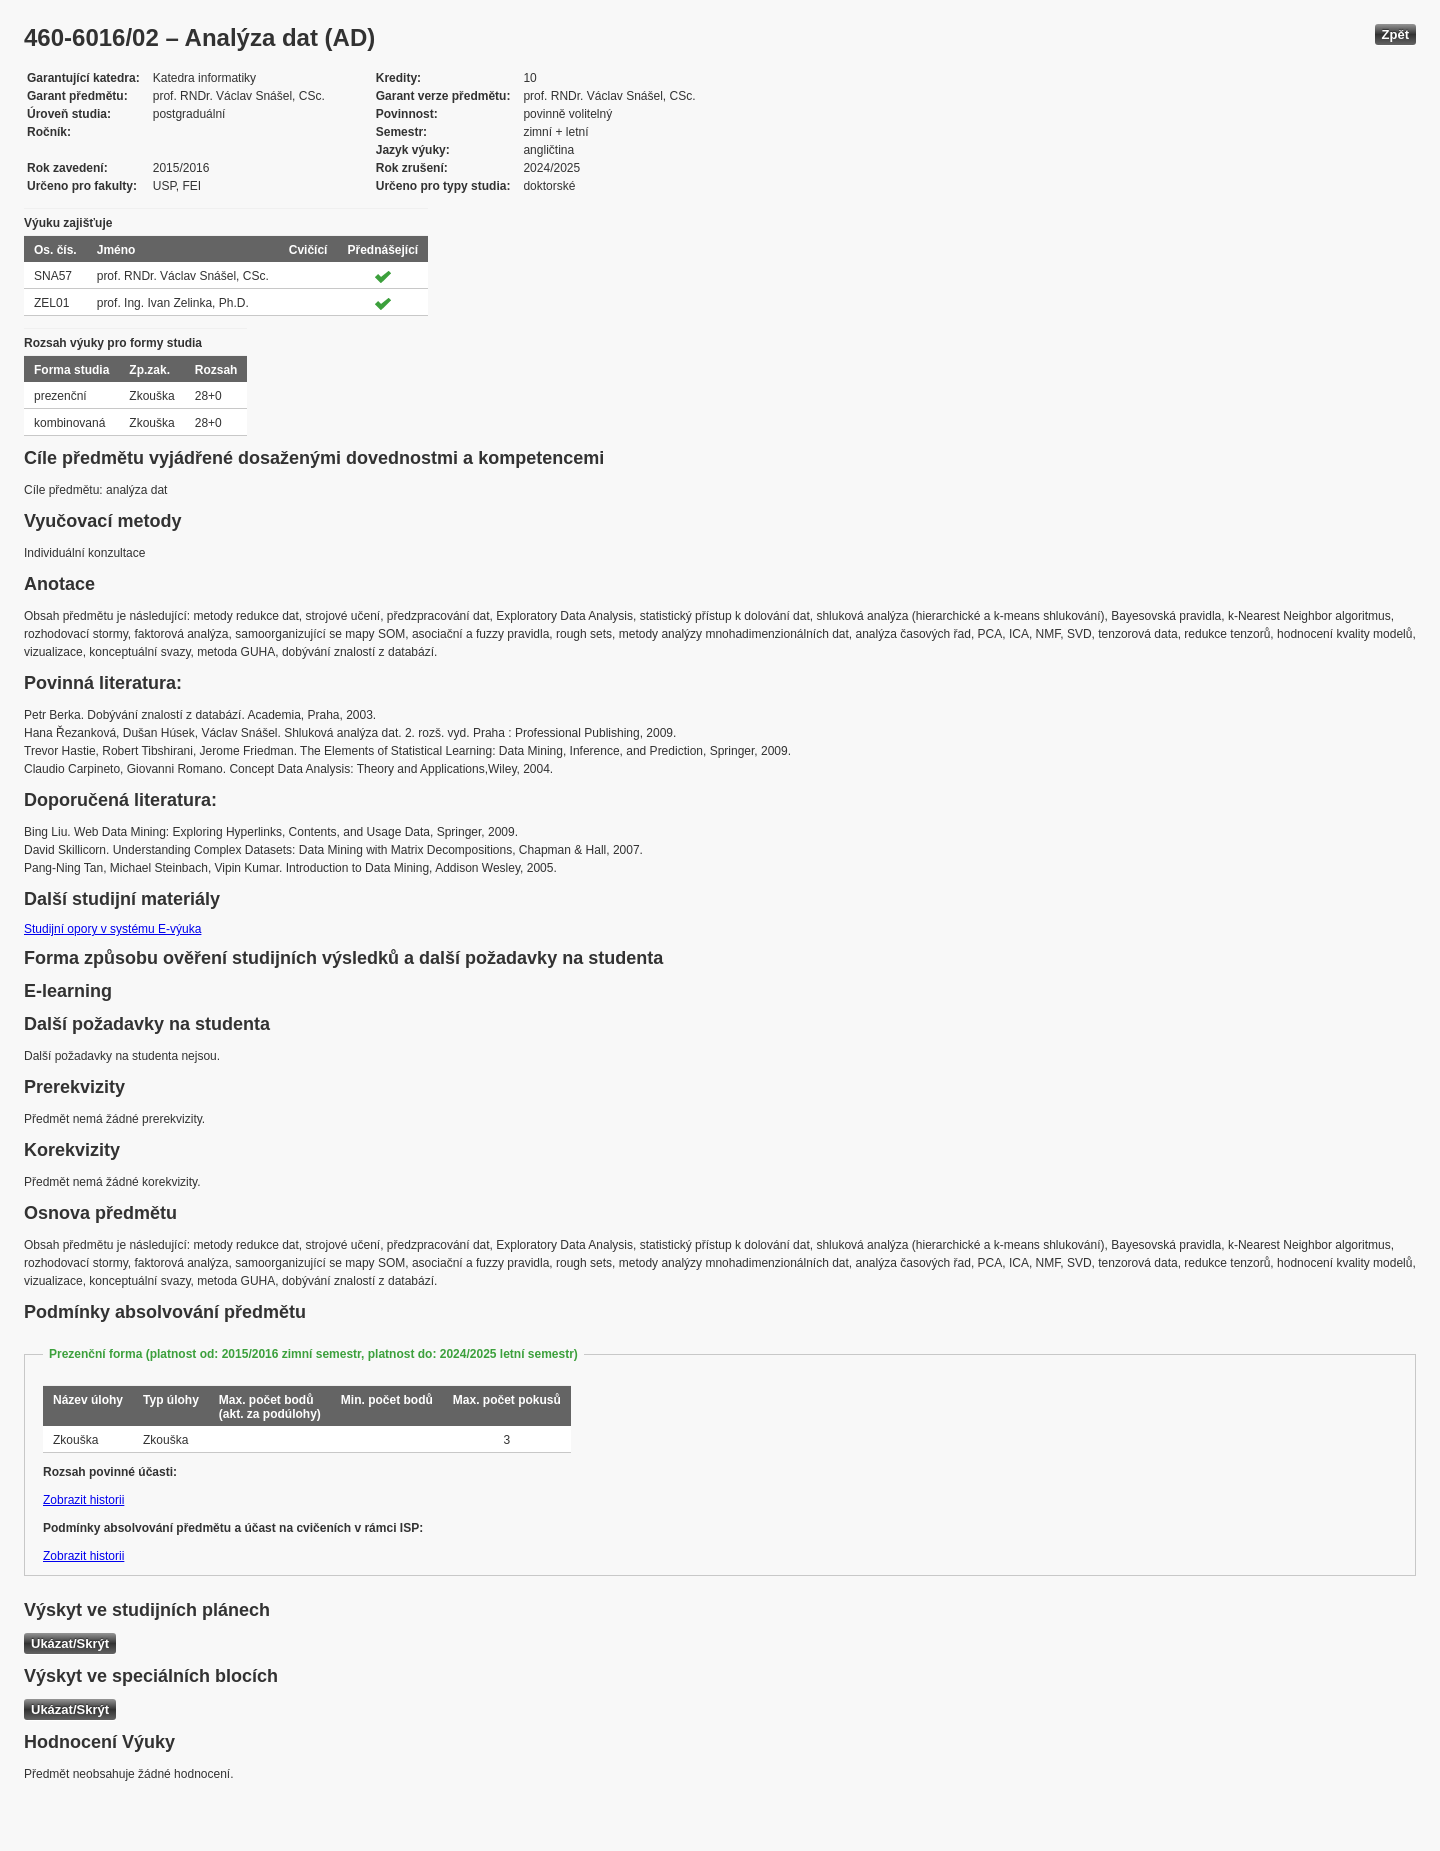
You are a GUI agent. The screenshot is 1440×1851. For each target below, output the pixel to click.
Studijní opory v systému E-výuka (112, 929)
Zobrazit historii (83, 1500)
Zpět (1395, 34)
